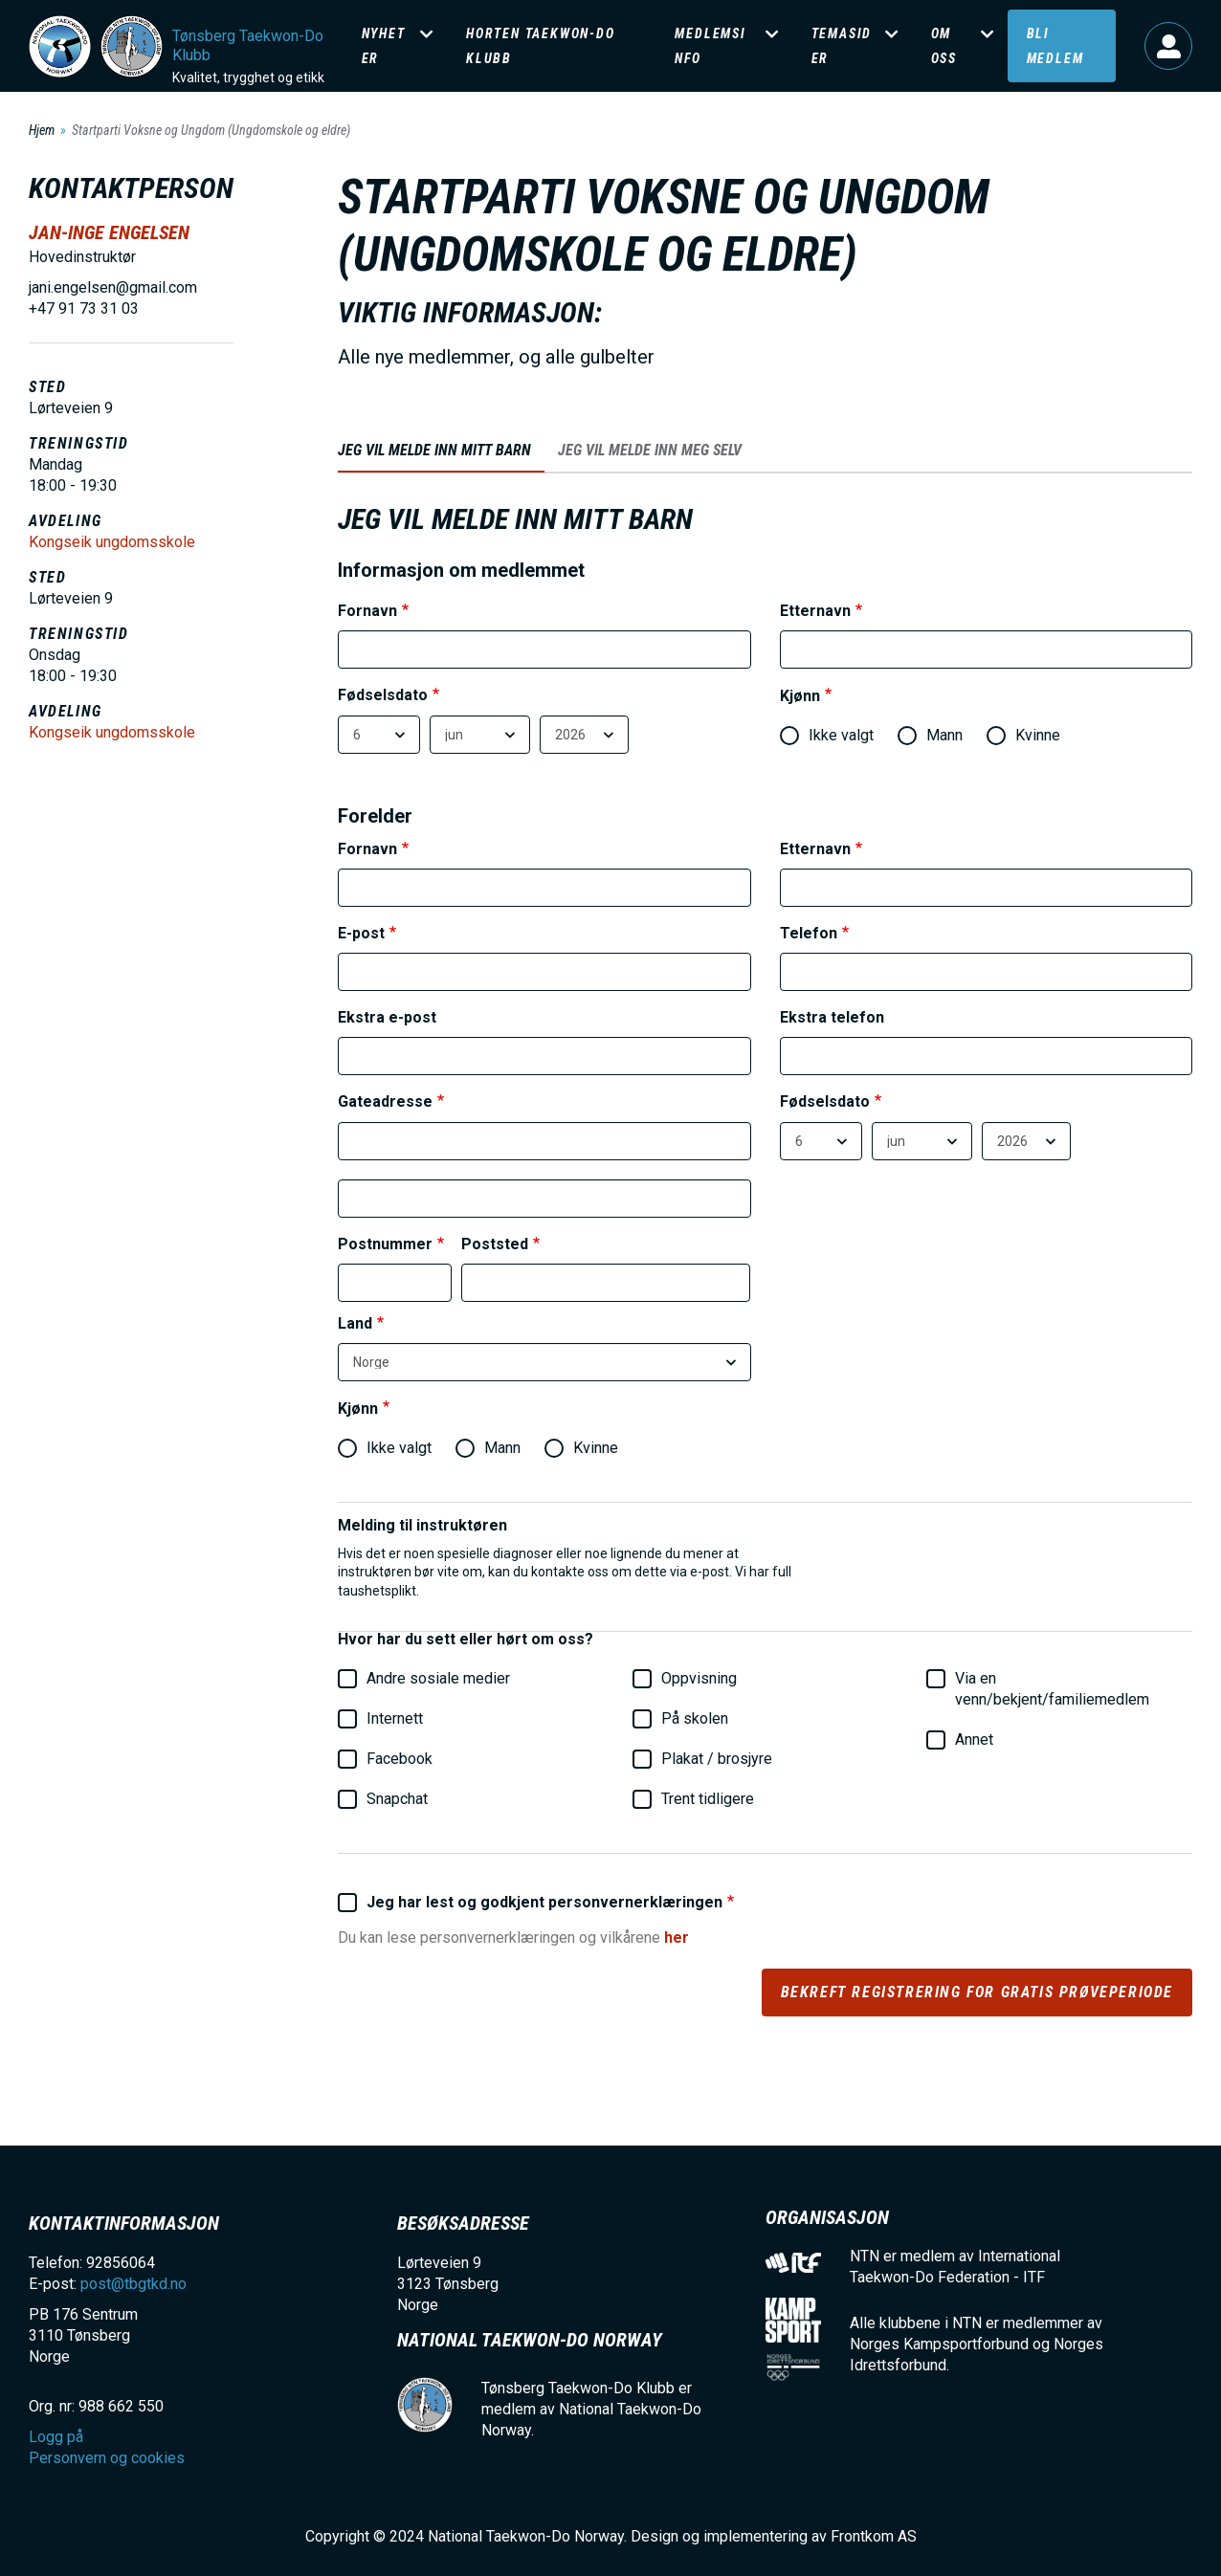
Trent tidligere (693, 1799)
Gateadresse (385, 1102)
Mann (930, 735)
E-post (361, 934)
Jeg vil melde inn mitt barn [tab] (434, 450)
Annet (959, 1740)
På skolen (680, 1718)
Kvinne (1023, 735)
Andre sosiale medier (424, 1678)
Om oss (944, 46)
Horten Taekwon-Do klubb (540, 46)
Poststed (494, 1245)
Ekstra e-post (387, 1018)
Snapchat (383, 1799)
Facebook (385, 1759)
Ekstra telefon (832, 1018)
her (676, 1937)
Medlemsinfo (710, 46)
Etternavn (815, 612)
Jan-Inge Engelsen (109, 232)
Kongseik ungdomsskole (112, 542)
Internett (380, 1718)
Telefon (808, 934)
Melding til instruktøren (422, 1526)
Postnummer (385, 1245)
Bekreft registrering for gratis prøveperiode (977, 1992)
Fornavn (367, 612)
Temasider (842, 46)
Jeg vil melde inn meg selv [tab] (650, 450)
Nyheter (384, 46)
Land (355, 1324)
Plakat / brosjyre (702, 1759)
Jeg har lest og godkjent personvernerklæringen (530, 1902)
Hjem (42, 130)
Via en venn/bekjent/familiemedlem (1037, 1688)
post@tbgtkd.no (133, 2284)
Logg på (1168, 46)
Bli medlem (1055, 46)
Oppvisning (685, 1678)
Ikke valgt (827, 735)
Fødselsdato (383, 696)
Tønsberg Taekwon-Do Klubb (247, 45)
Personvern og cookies (107, 2458)
